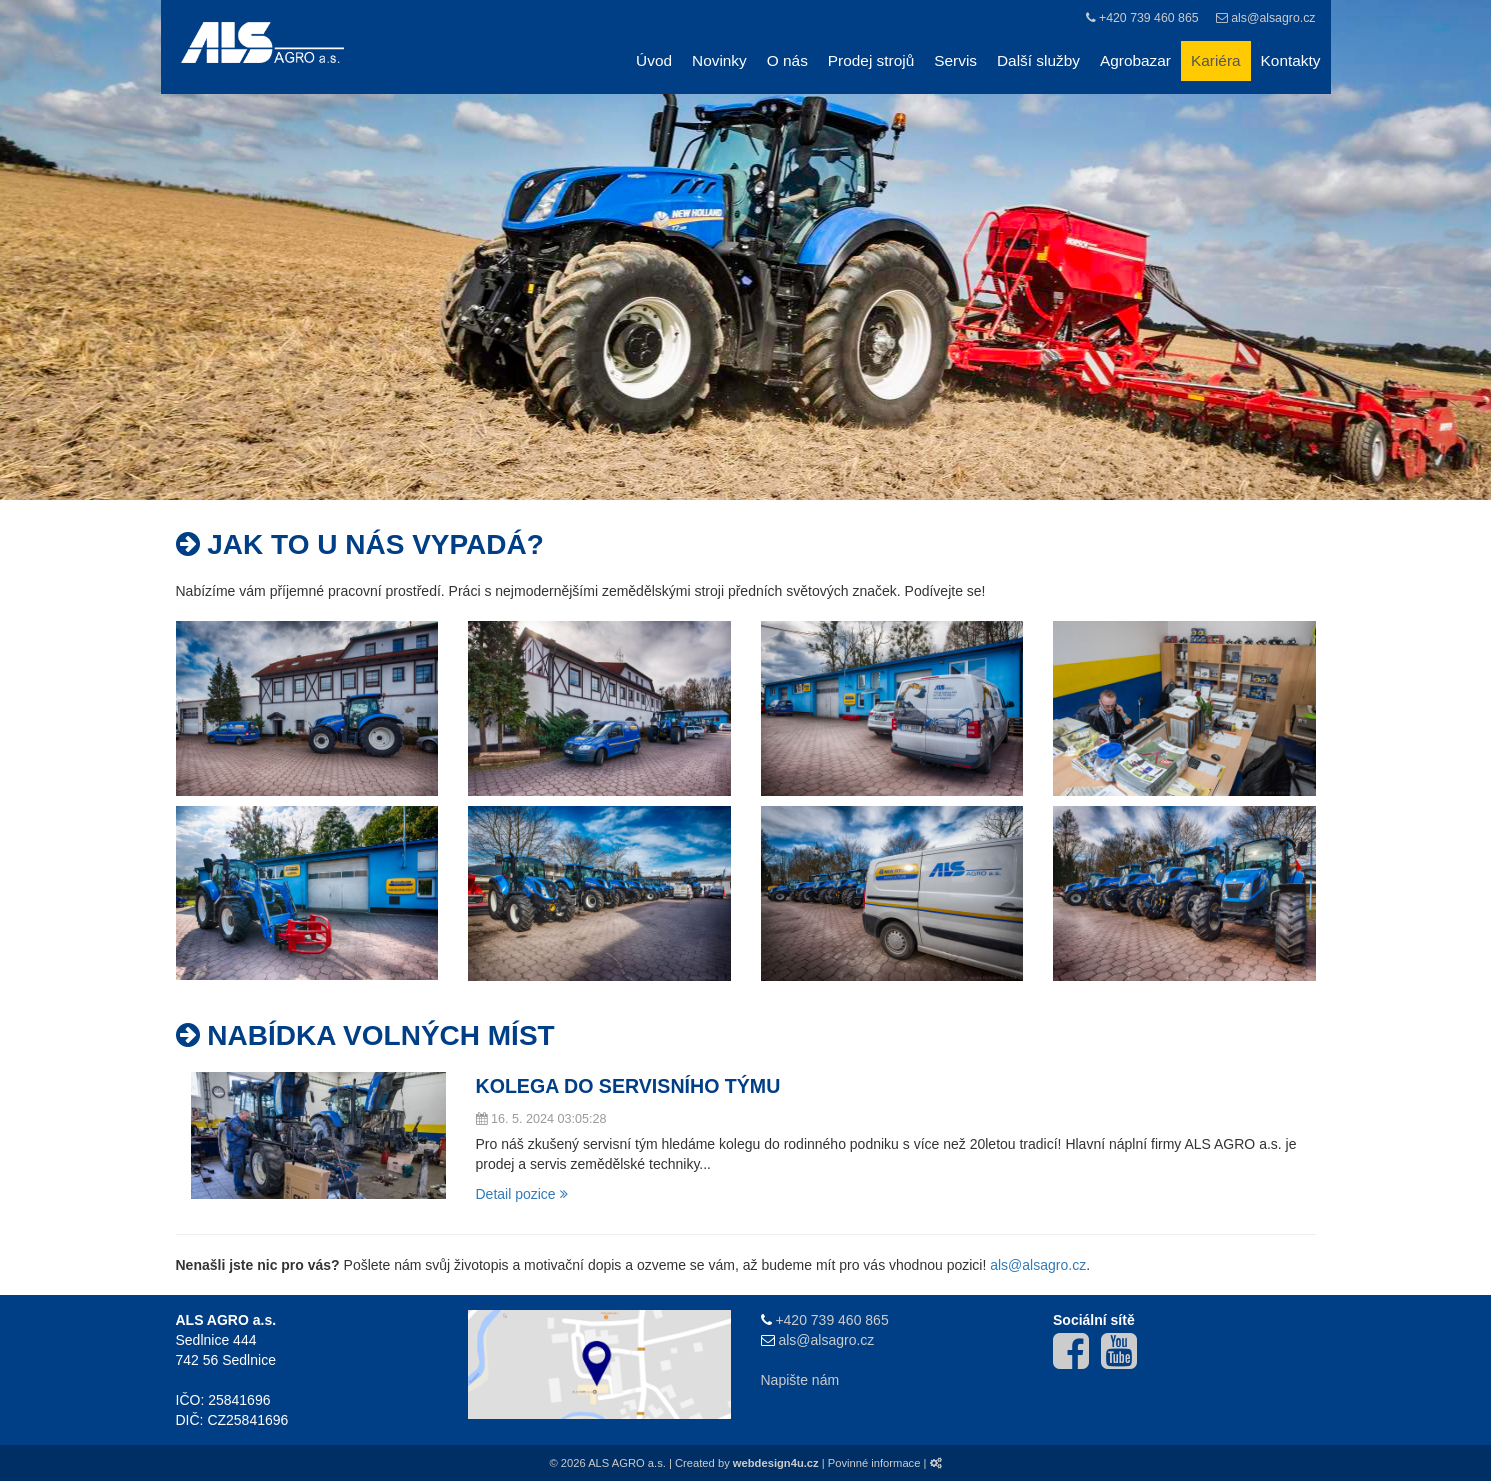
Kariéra (1216, 60)
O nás (787, 60)
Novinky (719, 60)
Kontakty (1291, 60)
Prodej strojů (871, 60)
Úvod (654, 60)
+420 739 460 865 (1149, 18)
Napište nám (800, 1380)
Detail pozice (522, 1194)
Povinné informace (874, 1463)
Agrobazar (1135, 60)
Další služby (1038, 60)
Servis (955, 60)
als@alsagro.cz (1273, 18)
